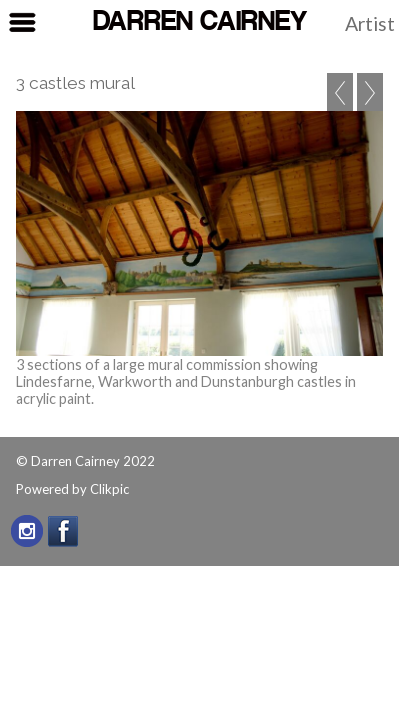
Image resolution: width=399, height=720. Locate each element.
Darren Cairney (200, 22)
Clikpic (109, 489)
